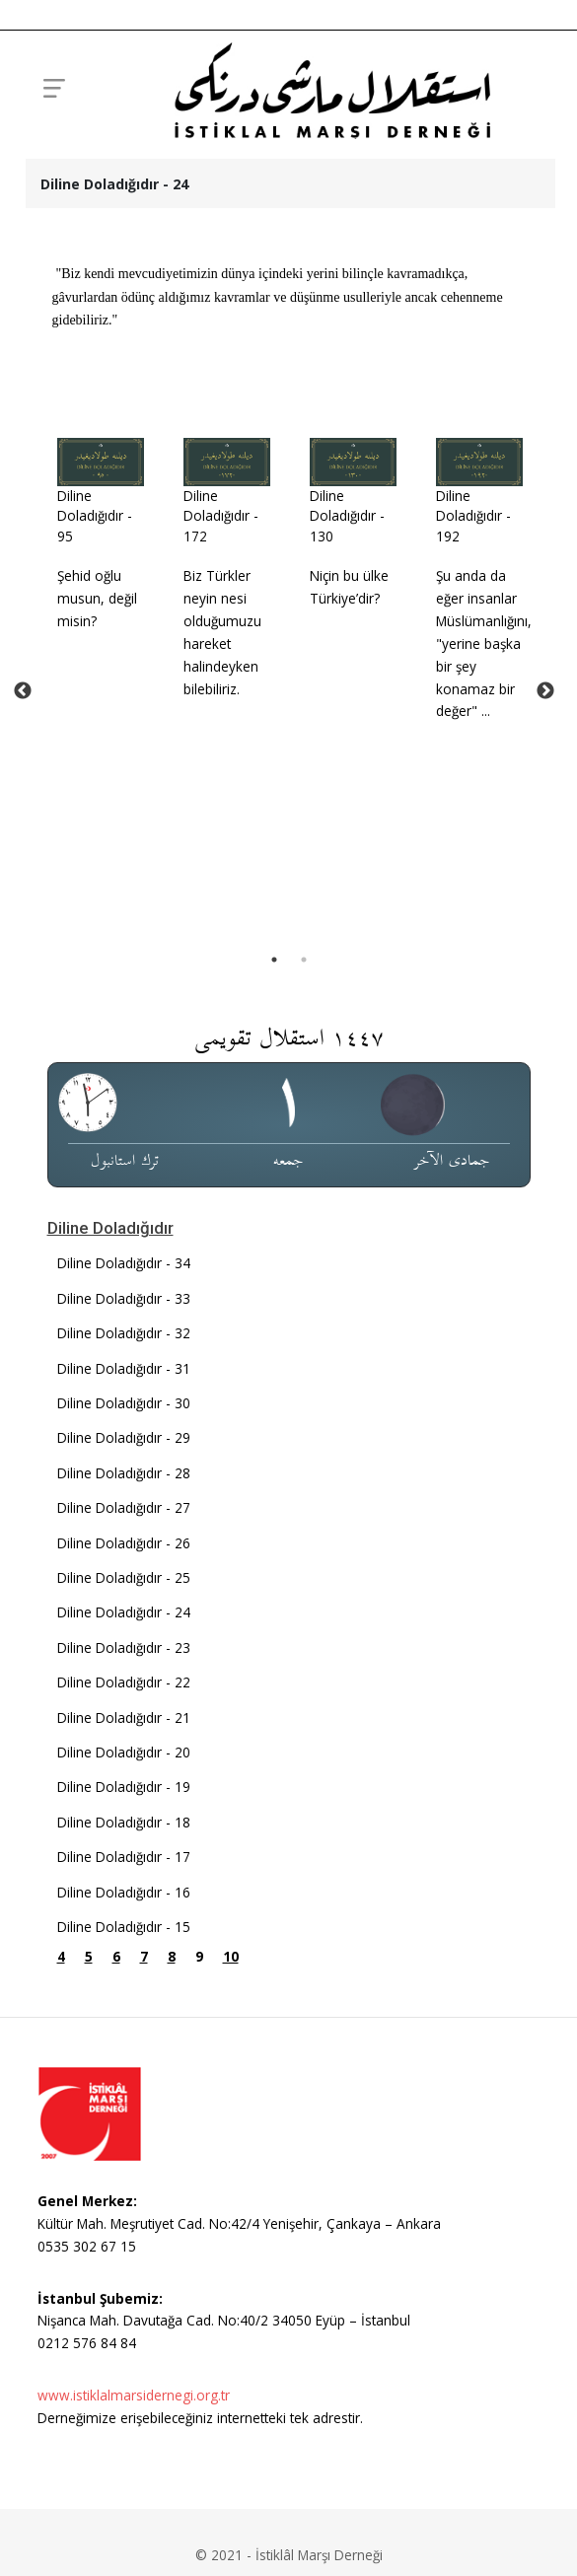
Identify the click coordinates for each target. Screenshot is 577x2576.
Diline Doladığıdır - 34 (123, 1507)
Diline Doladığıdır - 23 (123, 1891)
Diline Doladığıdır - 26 (123, 1786)
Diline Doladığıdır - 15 (123, 2170)
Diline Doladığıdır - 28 (123, 1716)
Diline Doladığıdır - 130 (347, 515)
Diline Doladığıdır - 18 (123, 2065)
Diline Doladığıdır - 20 (123, 1995)
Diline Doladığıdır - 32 (123, 1577)
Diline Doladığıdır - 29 (123, 1682)
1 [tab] (274, 1203)
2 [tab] (304, 1203)
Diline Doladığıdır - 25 (123, 1821)
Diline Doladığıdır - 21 (123, 1961)
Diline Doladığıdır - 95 (94, 515)
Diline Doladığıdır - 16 (123, 2135)
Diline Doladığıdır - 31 (123, 1612)
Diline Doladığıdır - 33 (123, 1542)
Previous (23, 813)
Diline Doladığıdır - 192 (473, 515)
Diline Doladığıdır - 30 (123, 1646)
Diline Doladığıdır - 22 (123, 1926)
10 (231, 2200)
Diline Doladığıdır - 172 (220, 515)
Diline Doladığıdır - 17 (123, 2100)
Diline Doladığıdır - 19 (123, 2031)
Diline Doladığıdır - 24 (123, 1856)
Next (545, 813)
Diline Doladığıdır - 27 (123, 1752)
